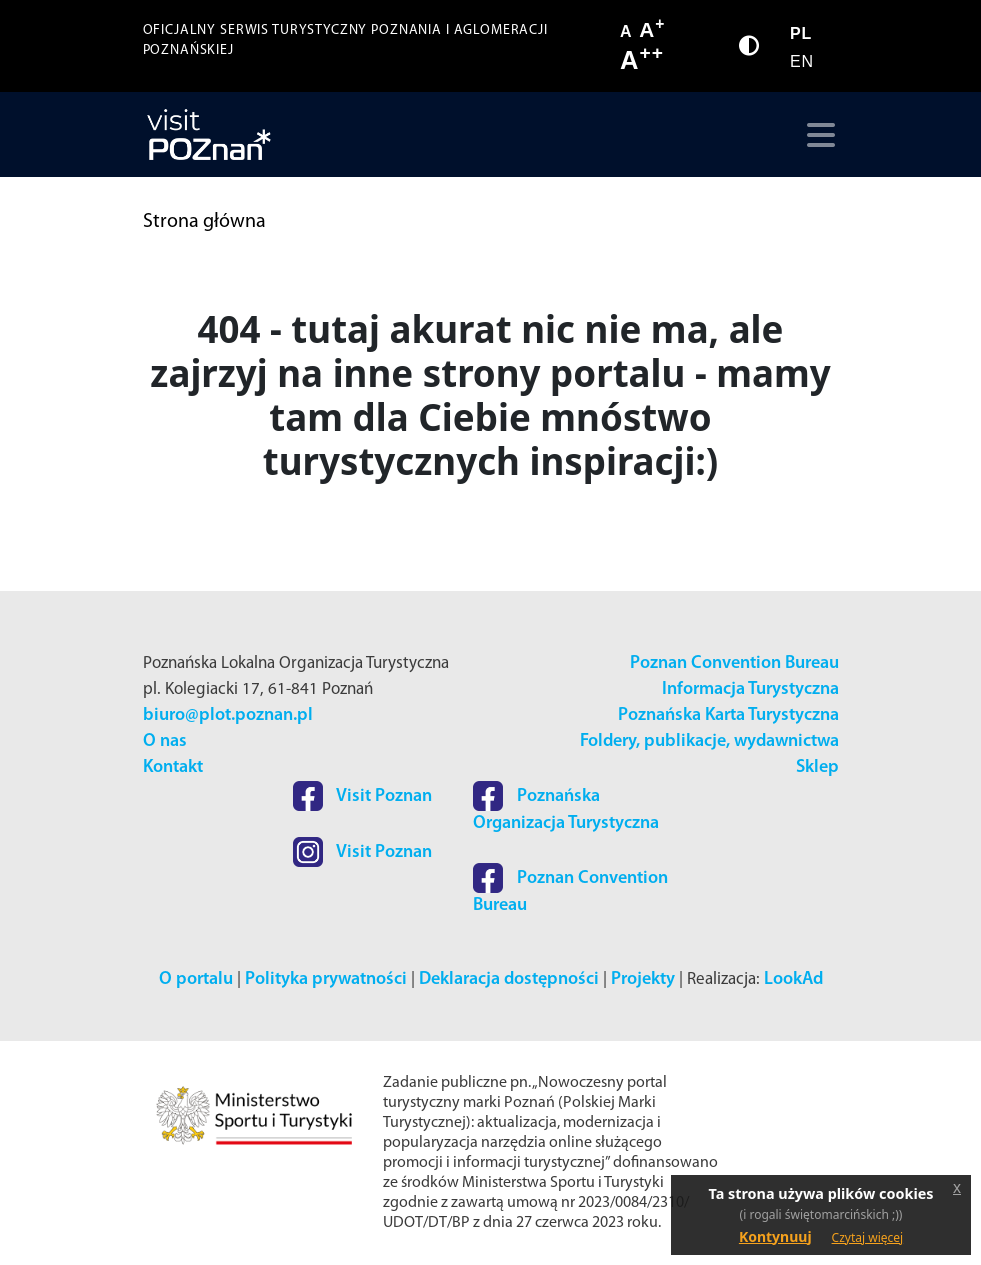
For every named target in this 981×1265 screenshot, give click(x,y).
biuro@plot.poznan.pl (228, 715)
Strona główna (204, 222)
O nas (165, 741)
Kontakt (173, 767)
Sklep (817, 767)
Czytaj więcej (868, 1237)
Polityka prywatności (326, 979)
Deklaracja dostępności (509, 979)
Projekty (643, 979)
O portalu (196, 979)
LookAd (793, 979)
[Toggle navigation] (816, 135)
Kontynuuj (775, 1236)
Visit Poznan (362, 796)
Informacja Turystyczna (750, 689)
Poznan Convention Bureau (734, 663)
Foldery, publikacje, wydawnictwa (709, 741)
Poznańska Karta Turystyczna (728, 715)
